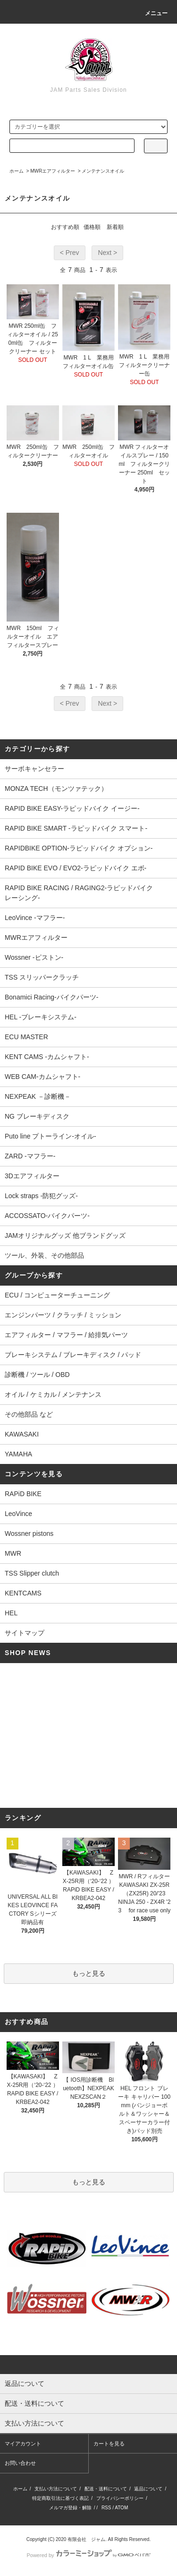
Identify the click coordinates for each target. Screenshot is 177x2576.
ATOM (121, 2507)
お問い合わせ (20, 2463)
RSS (106, 2507)
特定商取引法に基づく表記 (60, 2498)
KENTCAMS (23, 1593)
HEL (11, 1613)
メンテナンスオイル (103, 171)
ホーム (16, 171)
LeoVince (18, 1513)
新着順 (115, 227)
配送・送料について (105, 2488)
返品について (148, 2488)
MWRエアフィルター (52, 171)
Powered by (88, 2555)
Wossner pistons (29, 1533)
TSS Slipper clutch (32, 1573)
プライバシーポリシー (119, 2498)
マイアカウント (23, 2443)
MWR (13, 1553)
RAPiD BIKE (23, 1494)
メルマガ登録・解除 (70, 2507)
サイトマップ (24, 1633)
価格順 (92, 227)
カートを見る (109, 2443)
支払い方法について (55, 2488)
